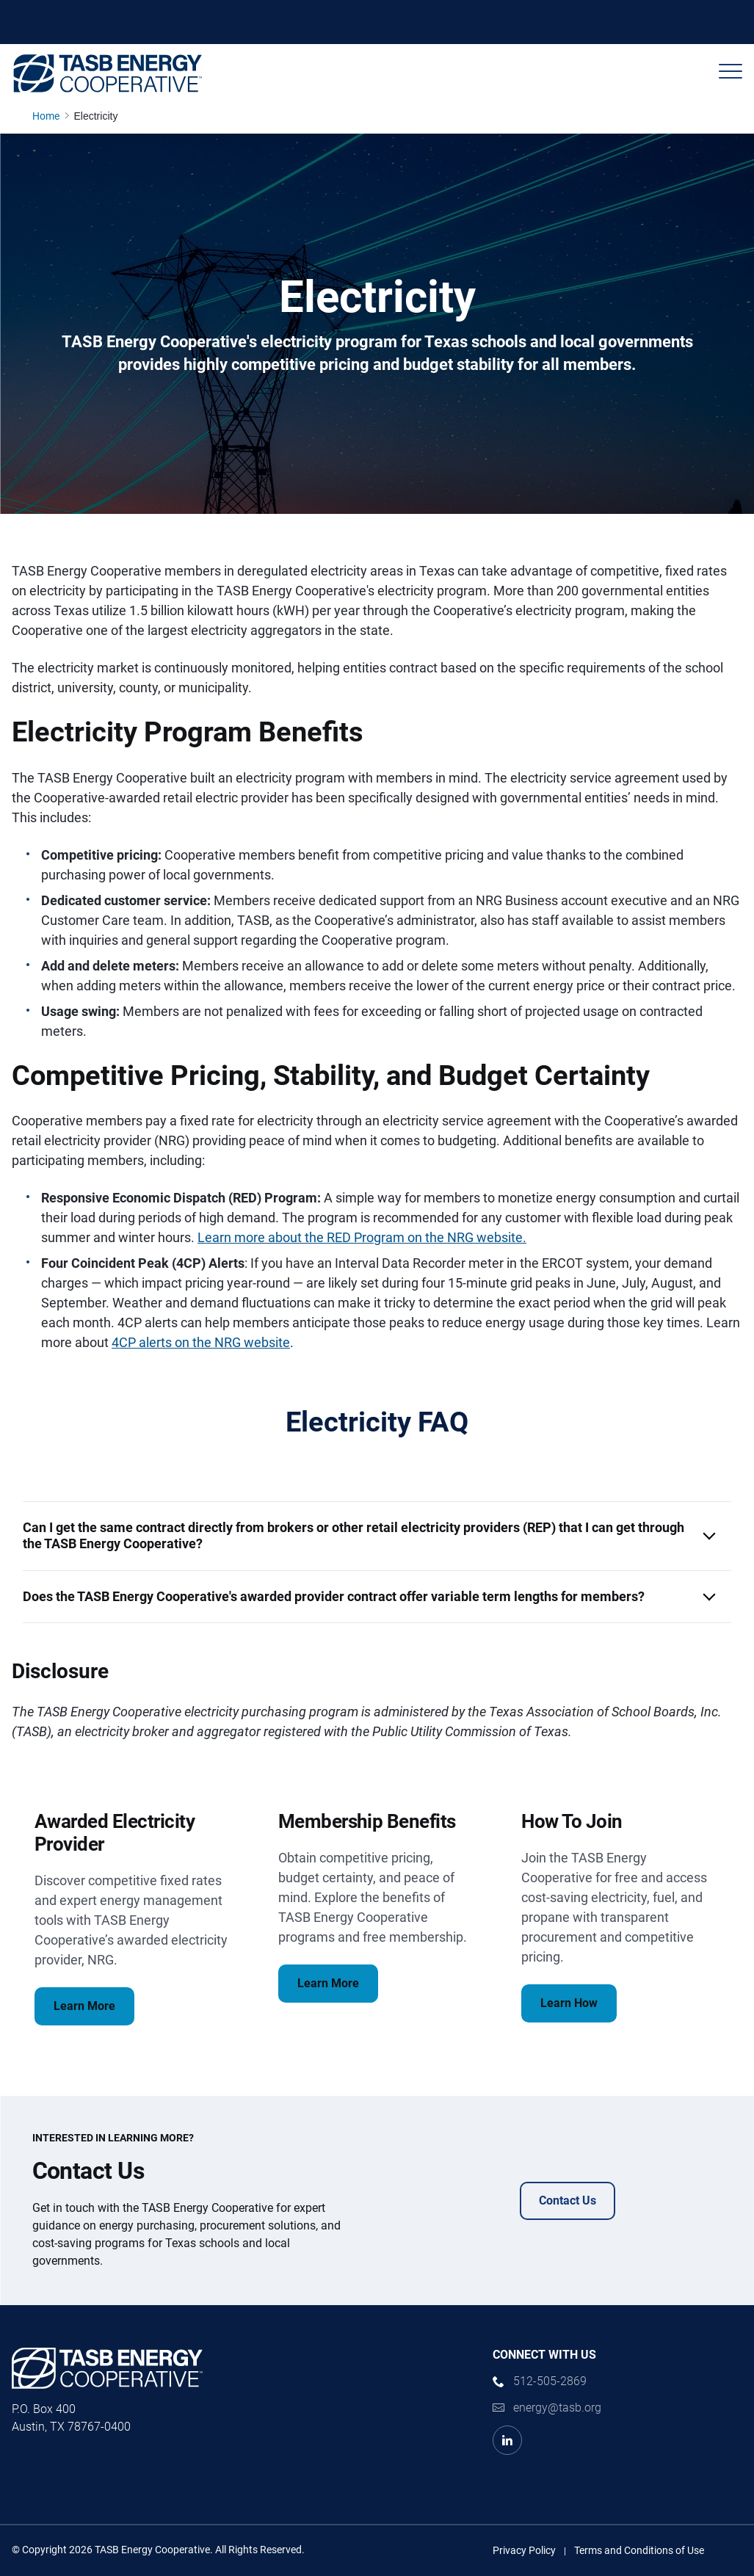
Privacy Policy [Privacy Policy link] (524, 2550)
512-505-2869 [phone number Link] (550, 2381)
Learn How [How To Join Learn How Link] (569, 2003)
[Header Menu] (730, 71)
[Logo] (107, 73)
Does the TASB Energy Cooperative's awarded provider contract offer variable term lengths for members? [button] (334, 1596)
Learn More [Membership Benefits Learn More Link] (328, 1983)
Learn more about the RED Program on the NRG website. (361, 1237)
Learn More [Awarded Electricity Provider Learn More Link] (84, 2006)
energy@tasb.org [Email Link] (557, 2407)
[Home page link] (48, 116)
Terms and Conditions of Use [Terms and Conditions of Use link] (639, 2550)
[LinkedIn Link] (507, 2440)
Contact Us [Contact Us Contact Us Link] (567, 2200)
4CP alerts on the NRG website (201, 1342)
